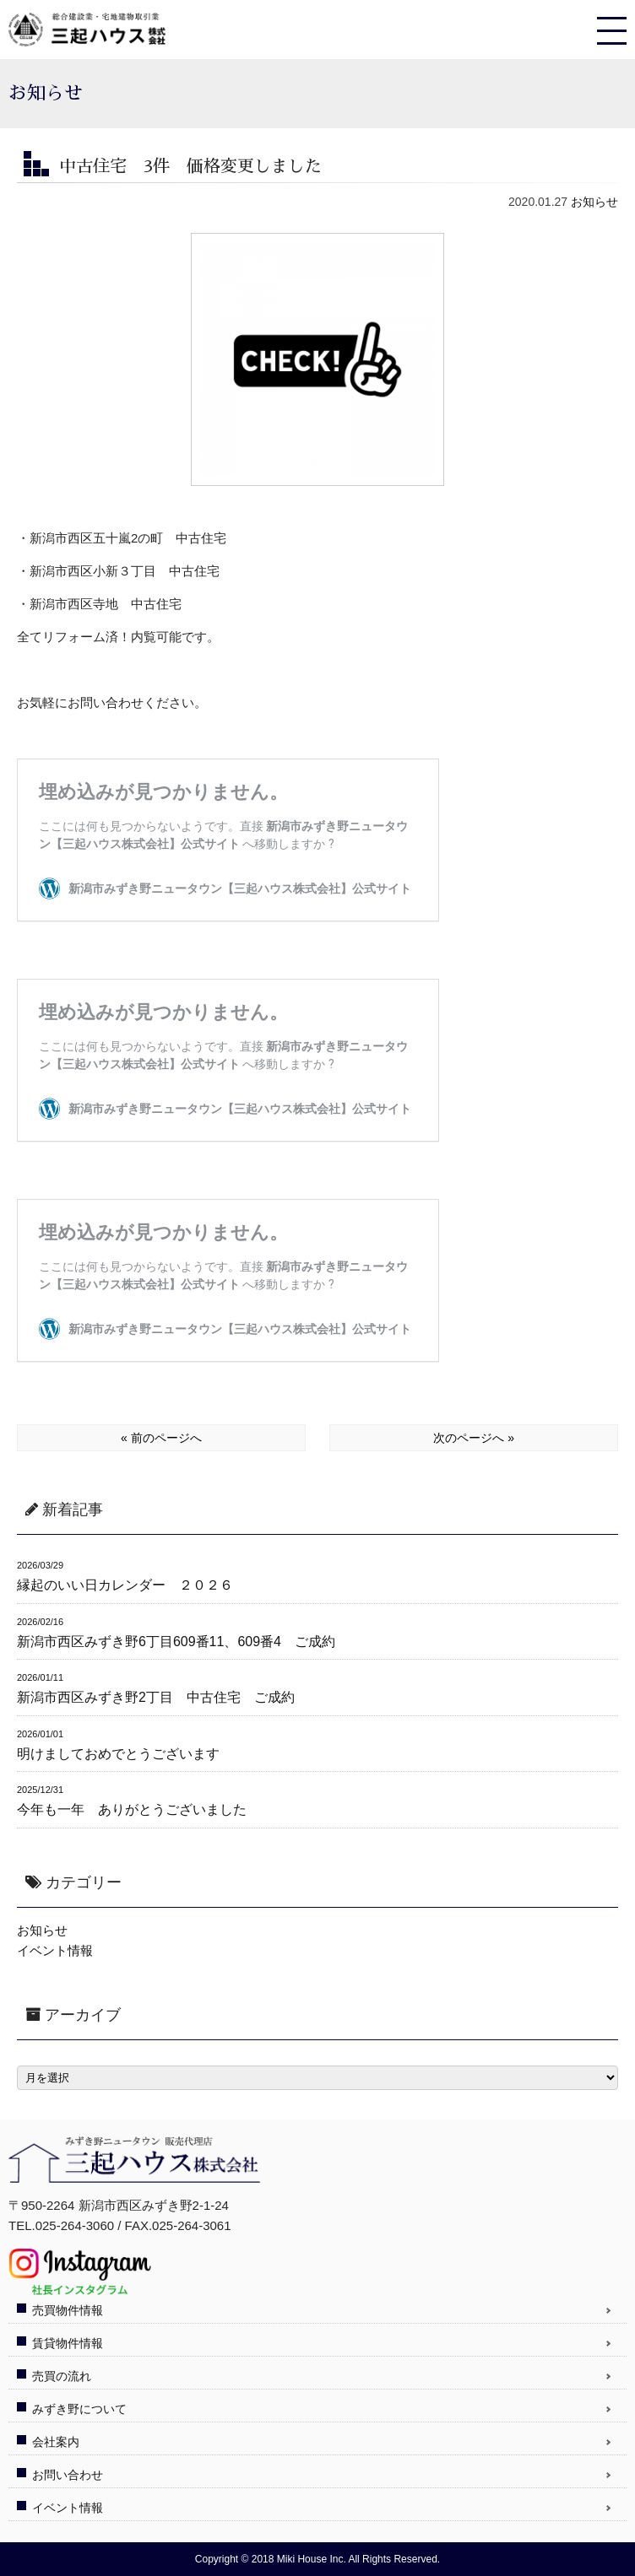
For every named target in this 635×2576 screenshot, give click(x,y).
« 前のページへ (161, 1438)
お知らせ (594, 201)
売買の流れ (61, 2376)
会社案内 (55, 2442)
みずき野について (79, 2409)
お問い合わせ (67, 2474)
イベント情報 (55, 1950)
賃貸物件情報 (67, 2343)
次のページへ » (473, 1438)
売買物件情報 (67, 2310)
